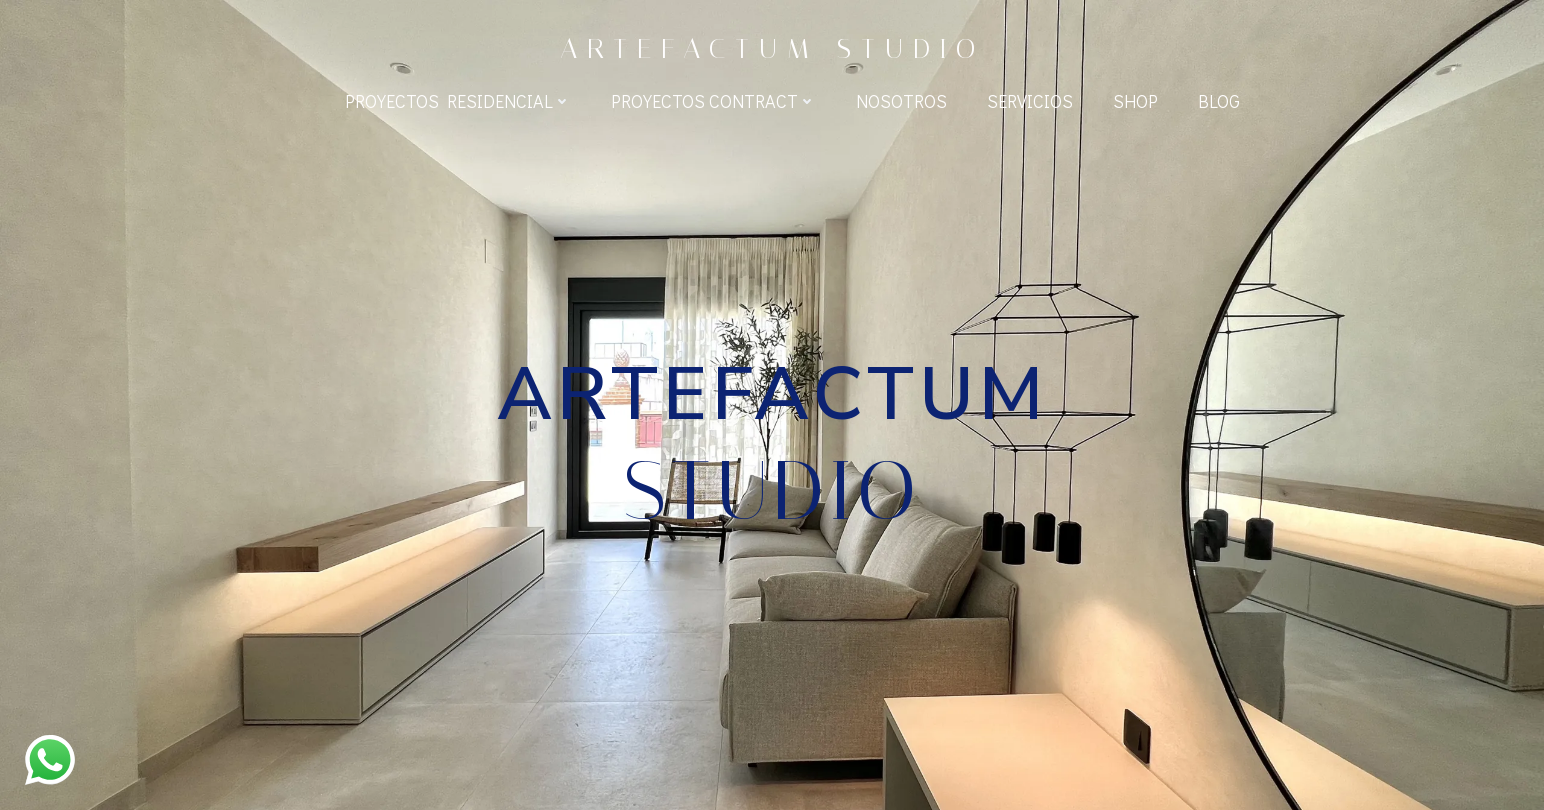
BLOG (1219, 101)
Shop (1135, 101)
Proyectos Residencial (458, 101)
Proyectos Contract (713, 101)
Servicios (1030, 101)
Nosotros (901, 101)
